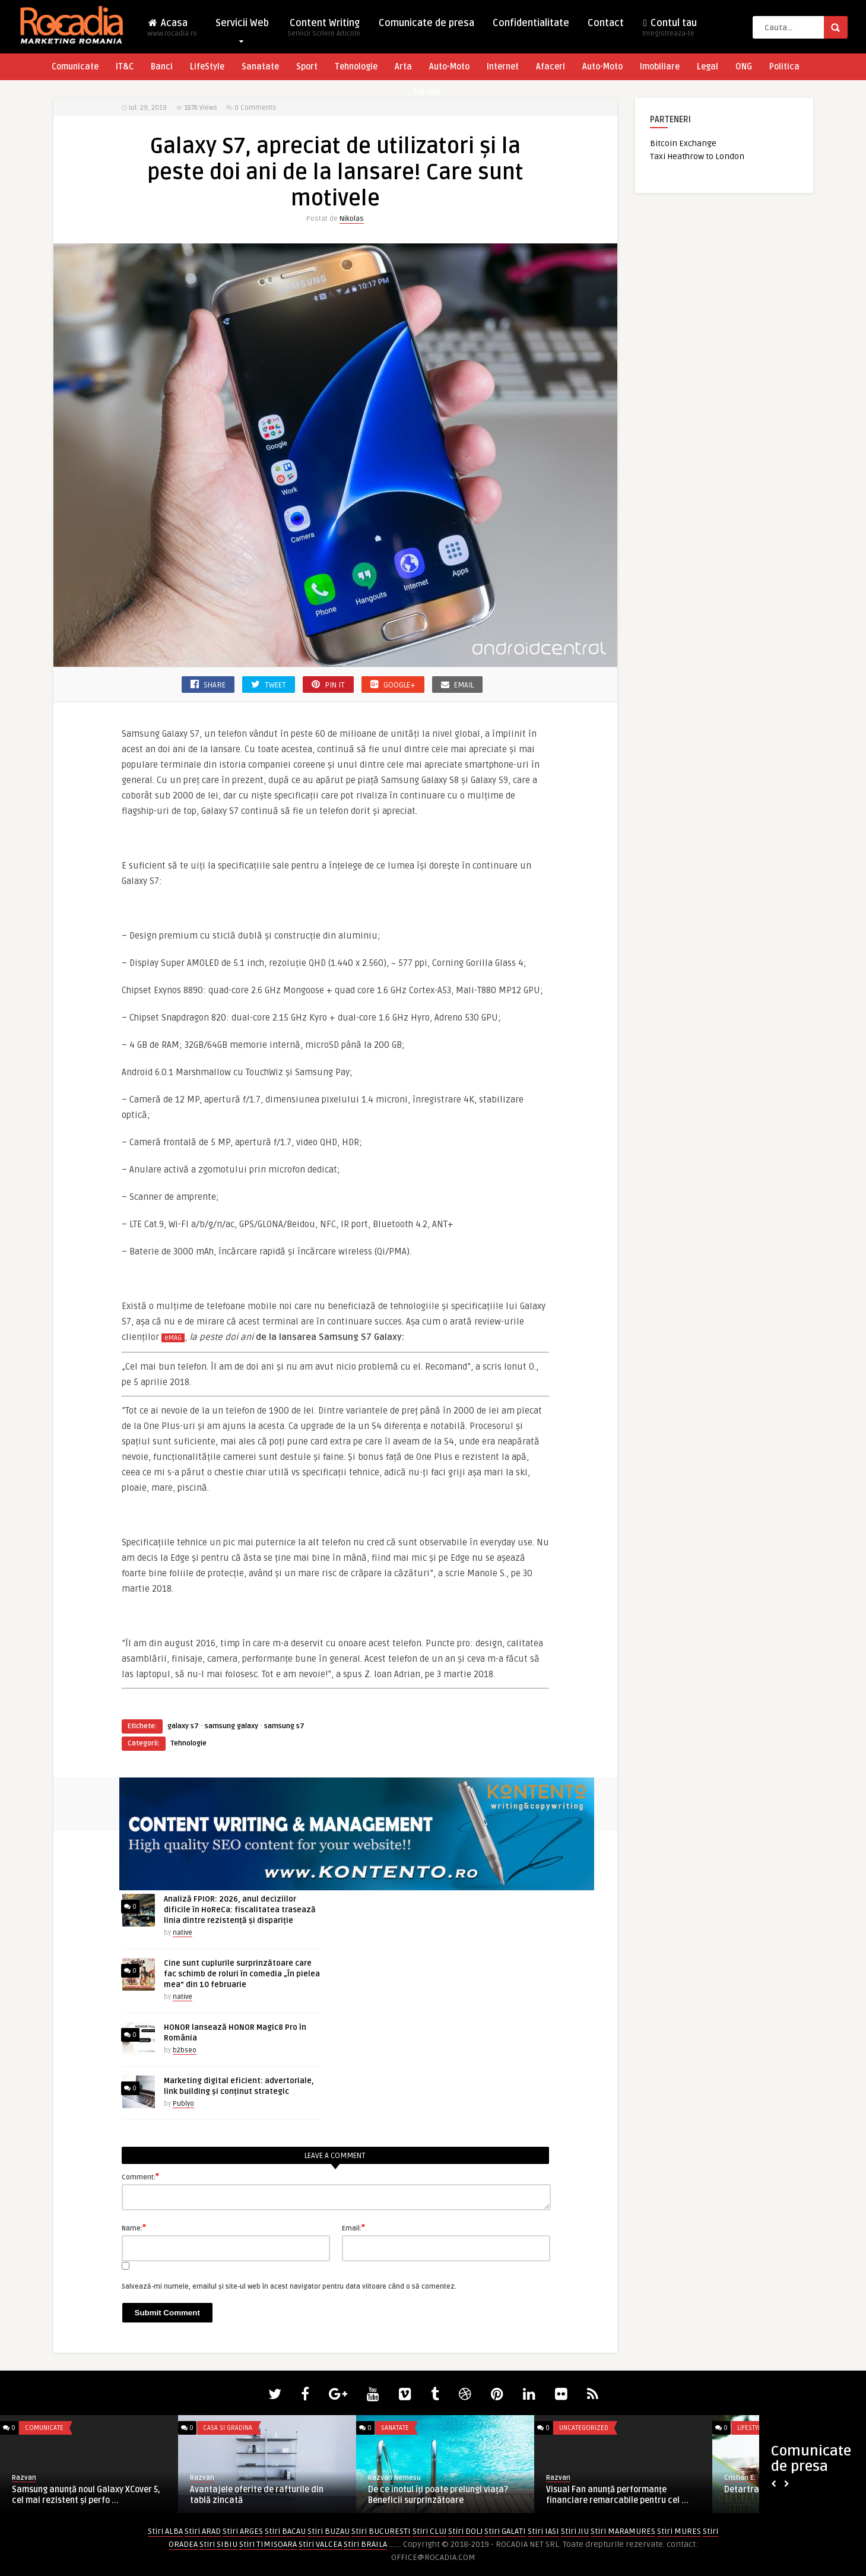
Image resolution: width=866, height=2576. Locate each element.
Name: (134, 2227)
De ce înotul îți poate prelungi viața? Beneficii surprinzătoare (438, 2495)
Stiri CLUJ (429, 2531)
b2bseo (184, 2050)
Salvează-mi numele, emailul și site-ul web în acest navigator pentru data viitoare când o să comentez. (289, 2286)
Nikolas (352, 218)
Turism (426, 92)
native (182, 1933)
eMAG (173, 1337)
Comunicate (75, 67)
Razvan (24, 2478)
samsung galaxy (231, 1726)
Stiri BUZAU (328, 2531)
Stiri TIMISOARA (268, 2544)
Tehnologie (356, 67)
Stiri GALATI (505, 2531)
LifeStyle (207, 67)
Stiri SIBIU (218, 2544)
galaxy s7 (183, 1726)
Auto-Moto (449, 67)
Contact (606, 23)
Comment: (140, 2176)
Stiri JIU (575, 2531)
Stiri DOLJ (465, 2531)
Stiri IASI (543, 2531)
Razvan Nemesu (394, 2478)
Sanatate (260, 67)
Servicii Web (242, 25)
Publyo (183, 2104)
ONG (743, 67)
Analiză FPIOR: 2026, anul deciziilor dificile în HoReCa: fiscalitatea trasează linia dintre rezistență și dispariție (240, 1909)
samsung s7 (284, 1726)
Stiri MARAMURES (623, 2531)
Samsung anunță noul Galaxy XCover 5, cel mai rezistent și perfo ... (86, 2495)
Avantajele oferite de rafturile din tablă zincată (256, 2495)
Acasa (172, 31)
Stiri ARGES (243, 2531)
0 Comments (255, 108)
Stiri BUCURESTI (381, 2531)
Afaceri (550, 67)
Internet (503, 67)
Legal (707, 67)
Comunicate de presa (426, 23)
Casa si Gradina (227, 2428)
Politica (784, 67)
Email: (353, 2227)
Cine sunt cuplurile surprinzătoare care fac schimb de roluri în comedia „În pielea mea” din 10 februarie (242, 1974)
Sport (307, 67)
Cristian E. (740, 2478)
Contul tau (669, 31)
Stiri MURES (679, 2531)
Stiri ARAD (203, 2531)
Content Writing (323, 31)
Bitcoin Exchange (683, 143)
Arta (403, 67)
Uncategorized (583, 2428)
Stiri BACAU (285, 2531)
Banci (162, 67)
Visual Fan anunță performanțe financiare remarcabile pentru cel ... (617, 2495)
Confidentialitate (531, 23)
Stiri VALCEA (320, 2544)
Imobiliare (660, 67)
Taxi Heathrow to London (697, 156)
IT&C (125, 67)
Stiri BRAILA (365, 2544)
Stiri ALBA (165, 2531)
